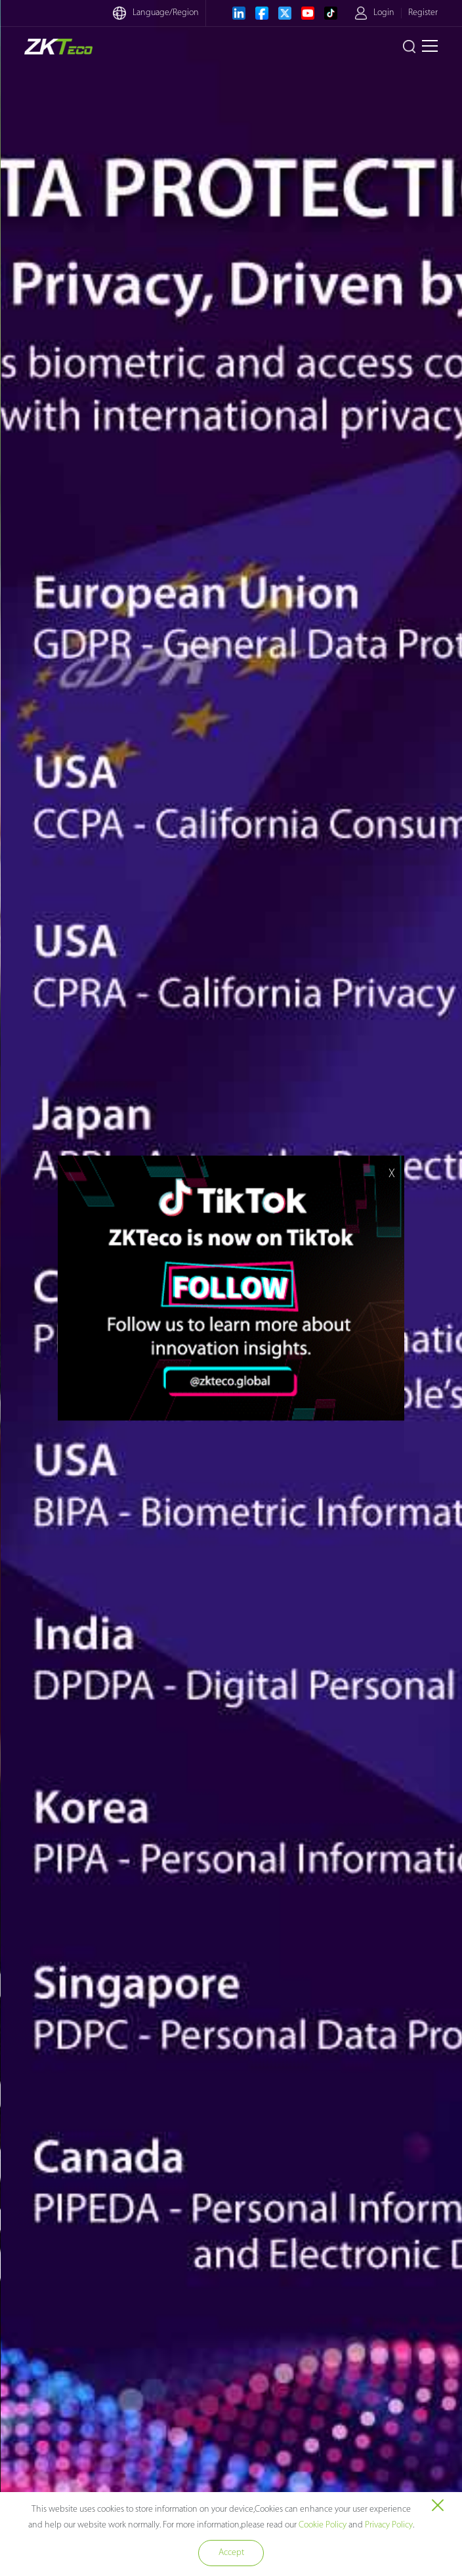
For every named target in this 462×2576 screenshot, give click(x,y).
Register (423, 13)
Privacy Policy (389, 2525)
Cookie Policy (322, 2525)
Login (383, 13)
